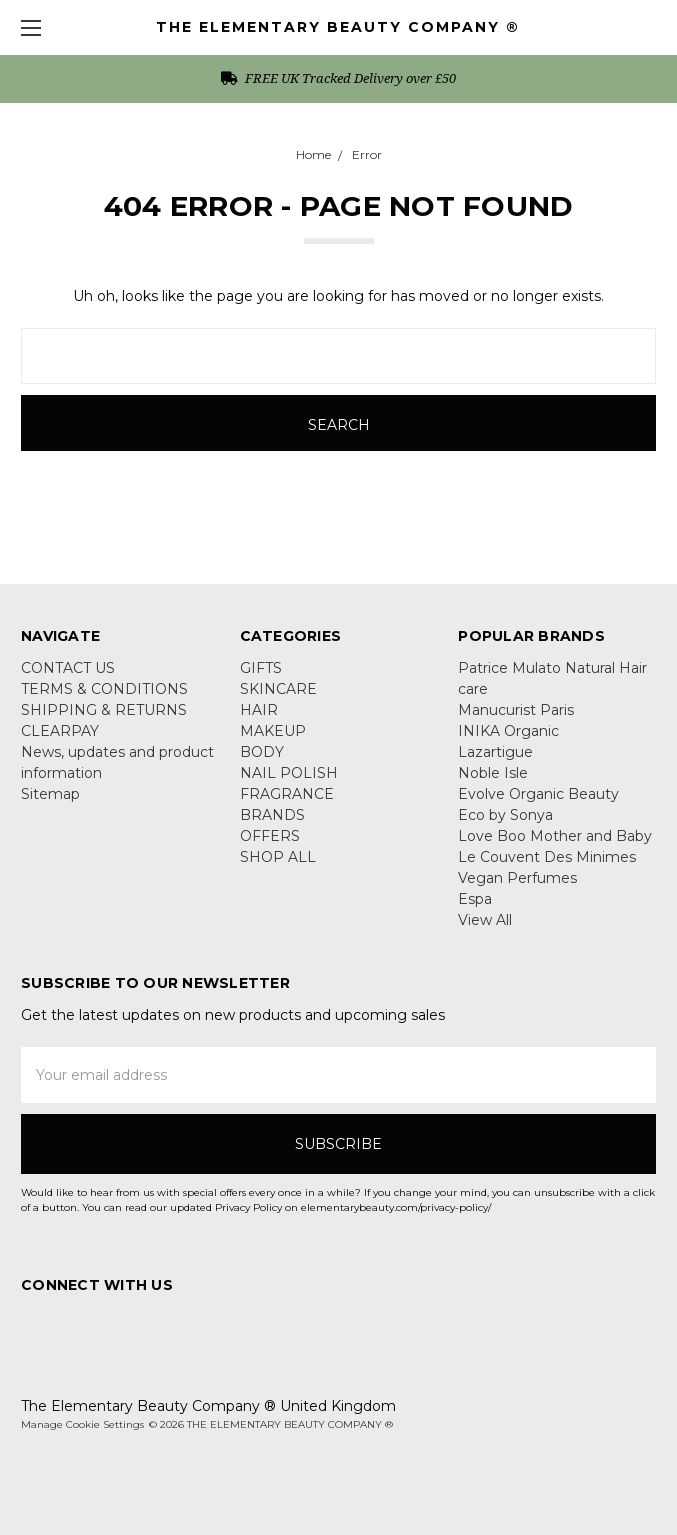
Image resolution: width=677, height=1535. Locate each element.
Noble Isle (493, 773)
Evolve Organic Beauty (538, 794)
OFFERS (270, 836)
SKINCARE (278, 689)
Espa (475, 899)
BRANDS (272, 815)
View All (485, 920)
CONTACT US (68, 668)
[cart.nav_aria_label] (652, 27)
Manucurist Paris (516, 710)
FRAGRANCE (287, 794)
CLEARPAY (60, 731)
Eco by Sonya (505, 815)
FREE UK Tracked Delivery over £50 (338, 78)
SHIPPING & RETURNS (104, 710)
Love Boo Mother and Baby (555, 836)
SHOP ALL (278, 857)
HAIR (259, 710)
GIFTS (261, 668)
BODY (262, 752)
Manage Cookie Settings (82, 1424)
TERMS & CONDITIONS (104, 689)
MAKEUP (273, 731)
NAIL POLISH (289, 773)
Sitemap (50, 794)
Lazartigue (495, 752)
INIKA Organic (508, 731)
